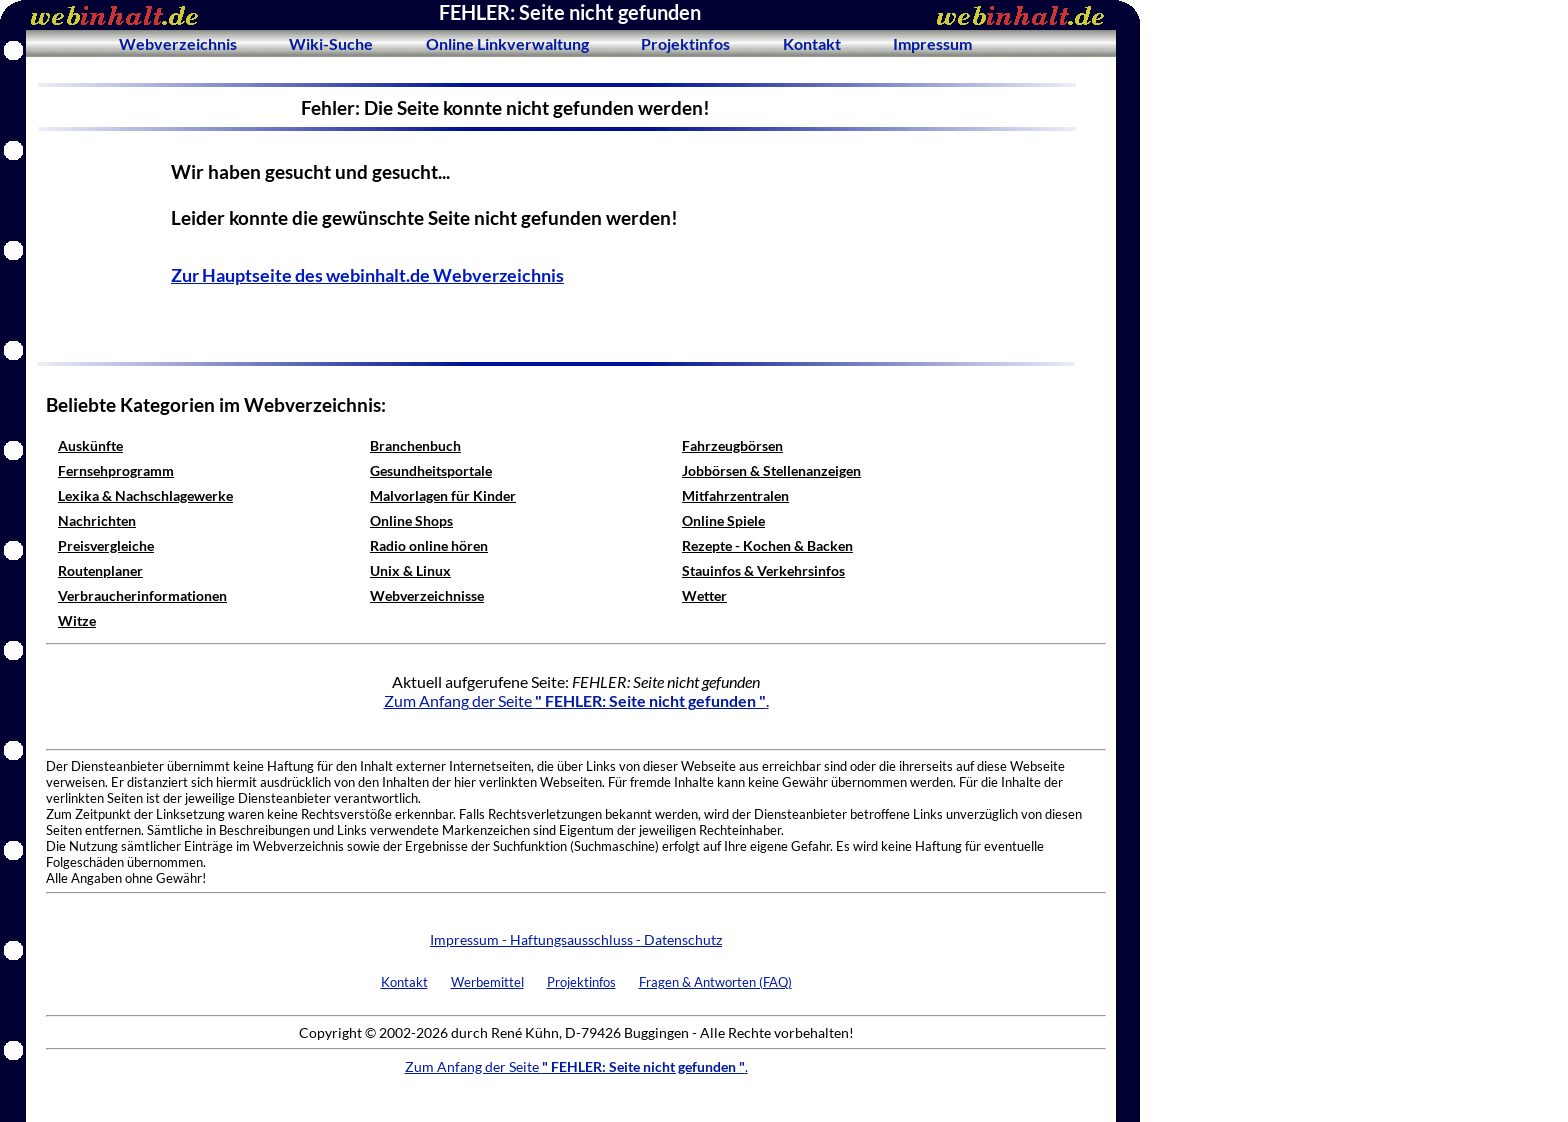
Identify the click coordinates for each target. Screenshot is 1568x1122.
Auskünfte (90, 445)
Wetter (704, 595)
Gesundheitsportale (431, 470)
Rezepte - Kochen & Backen (767, 545)
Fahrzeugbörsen (732, 445)
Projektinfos (685, 43)
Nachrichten (97, 520)
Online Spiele (723, 520)
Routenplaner (100, 570)
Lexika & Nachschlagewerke (145, 495)
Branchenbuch (415, 445)
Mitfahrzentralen (735, 495)
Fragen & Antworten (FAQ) (715, 982)
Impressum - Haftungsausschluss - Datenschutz (576, 939)
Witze (77, 620)
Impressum (932, 43)
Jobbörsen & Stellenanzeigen (771, 470)
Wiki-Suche (331, 43)
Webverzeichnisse (427, 595)
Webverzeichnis (178, 43)
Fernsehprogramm (116, 470)
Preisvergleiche (106, 545)
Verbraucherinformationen (142, 595)
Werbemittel (487, 982)
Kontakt (812, 43)
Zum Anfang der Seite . (576, 700)
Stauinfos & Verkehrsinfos (763, 570)
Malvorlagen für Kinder (443, 495)
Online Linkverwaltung (507, 43)
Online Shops (411, 520)
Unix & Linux (410, 570)
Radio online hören (429, 545)
